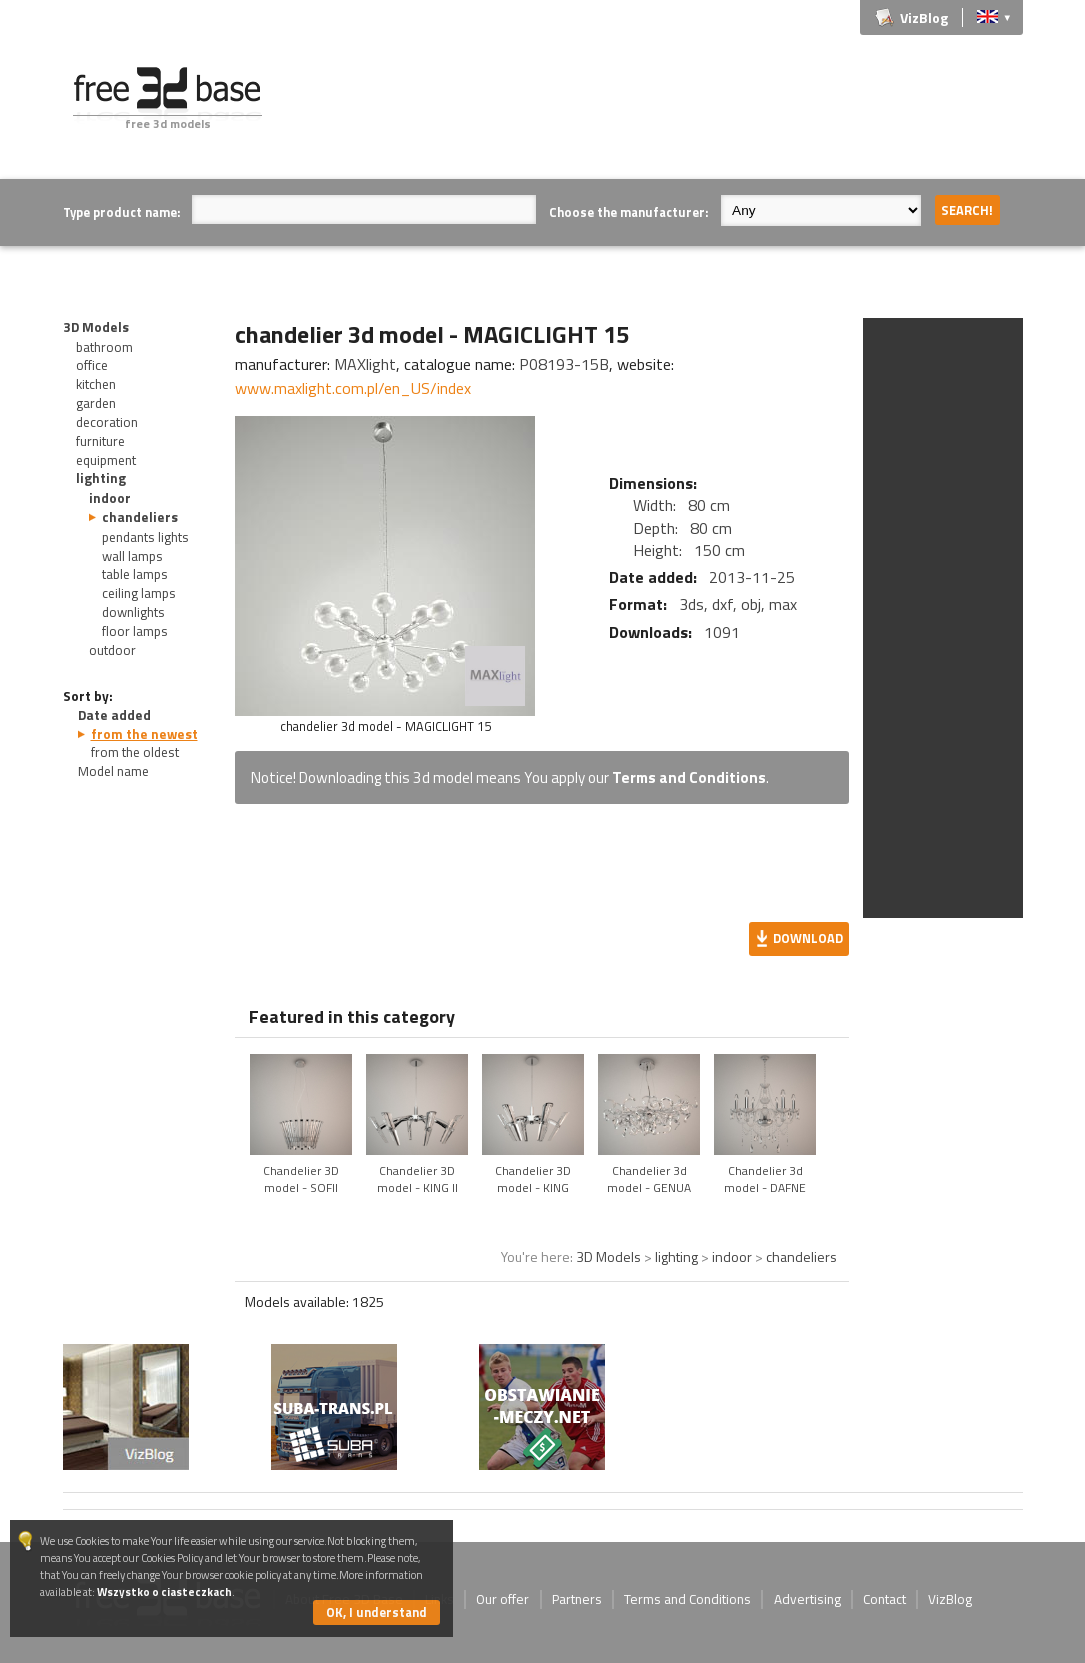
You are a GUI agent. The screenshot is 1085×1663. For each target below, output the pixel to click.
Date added (114, 715)
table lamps (135, 574)
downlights (133, 612)
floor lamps (135, 631)
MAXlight (365, 364)
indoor (110, 498)
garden (96, 403)
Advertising (807, 1599)
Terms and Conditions (689, 777)
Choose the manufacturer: (628, 212)
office (92, 365)
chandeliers (140, 517)
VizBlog (924, 17)
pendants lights (145, 537)
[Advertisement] (659, 112)
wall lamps (132, 556)
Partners (577, 1599)
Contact (884, 1599)
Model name (113, 771)
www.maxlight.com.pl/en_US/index (353, 388)
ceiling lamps (139, 593)
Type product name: (121, 212)
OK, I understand (376, 1612)
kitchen (96, 384)
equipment (106, 460)
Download (808, 938)
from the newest (144, 734)
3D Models (96, 327)
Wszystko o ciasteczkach (164, 1591)
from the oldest (135, 752)
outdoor (112, 650)
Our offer (502, 1599)
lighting (101, 478)
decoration (107, 422)
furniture (100, 441)
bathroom (104, 347)
